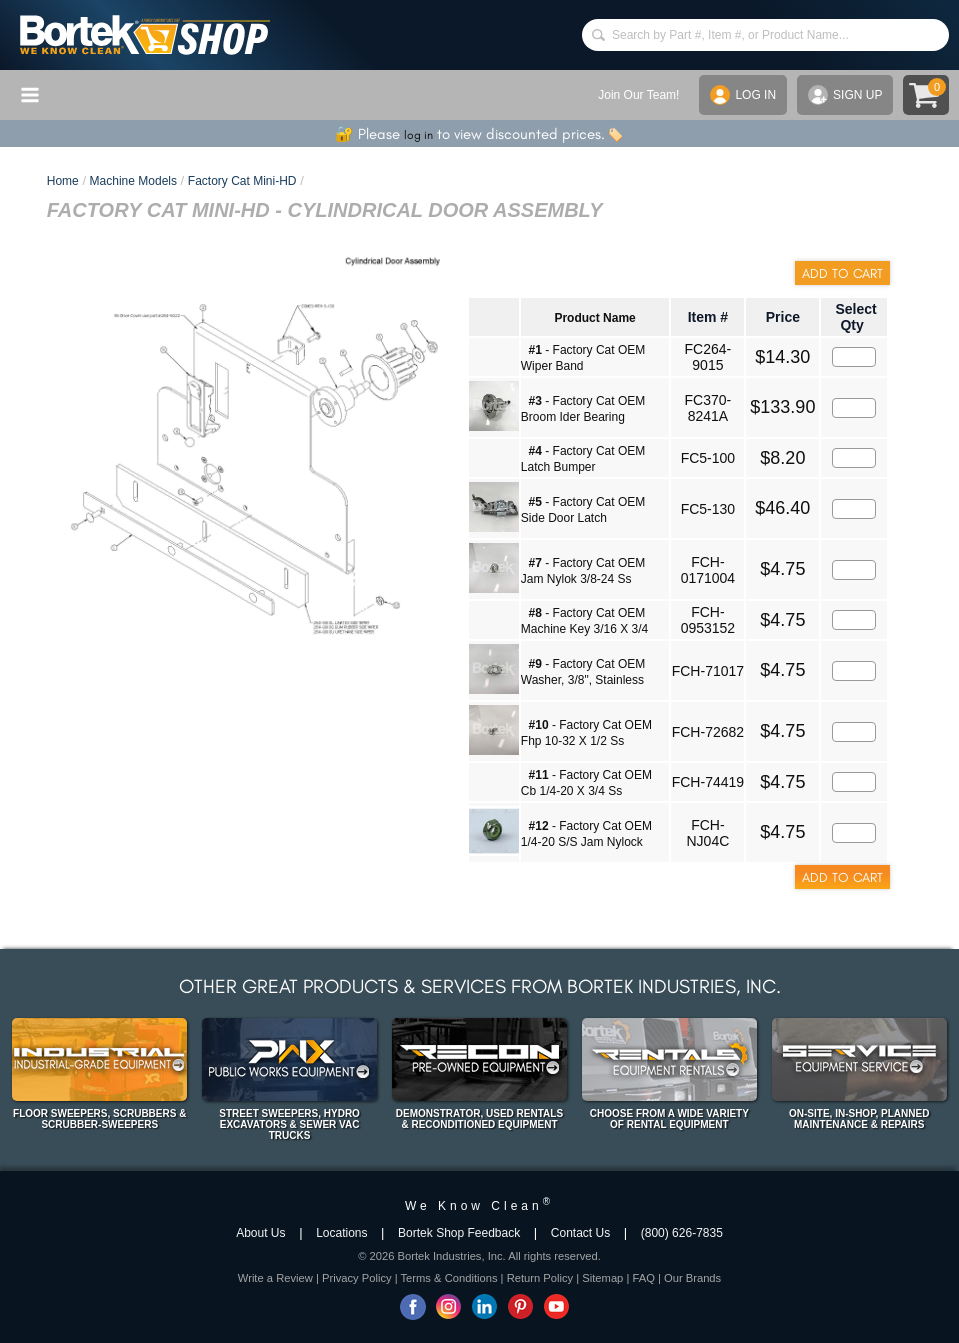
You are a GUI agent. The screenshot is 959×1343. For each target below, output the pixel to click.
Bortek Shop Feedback (459, 1233)
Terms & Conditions (449, 1278)
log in (418, 135)
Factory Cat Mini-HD (242, 181)
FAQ (643, 1278)
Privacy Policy (357, 1278)
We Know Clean (479, 1206)
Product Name (594, 318)
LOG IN (743, 95)
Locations (341, 1233)
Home (63, 181)
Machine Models (133, 181)
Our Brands (692, 1278)
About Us (260, 1233)
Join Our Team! (638, 95)
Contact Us (580, 1233)
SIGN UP (845, 95)
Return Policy (540, 1278)
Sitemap (602, 1278)
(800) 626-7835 (682, 1233)
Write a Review (275, 1278)
